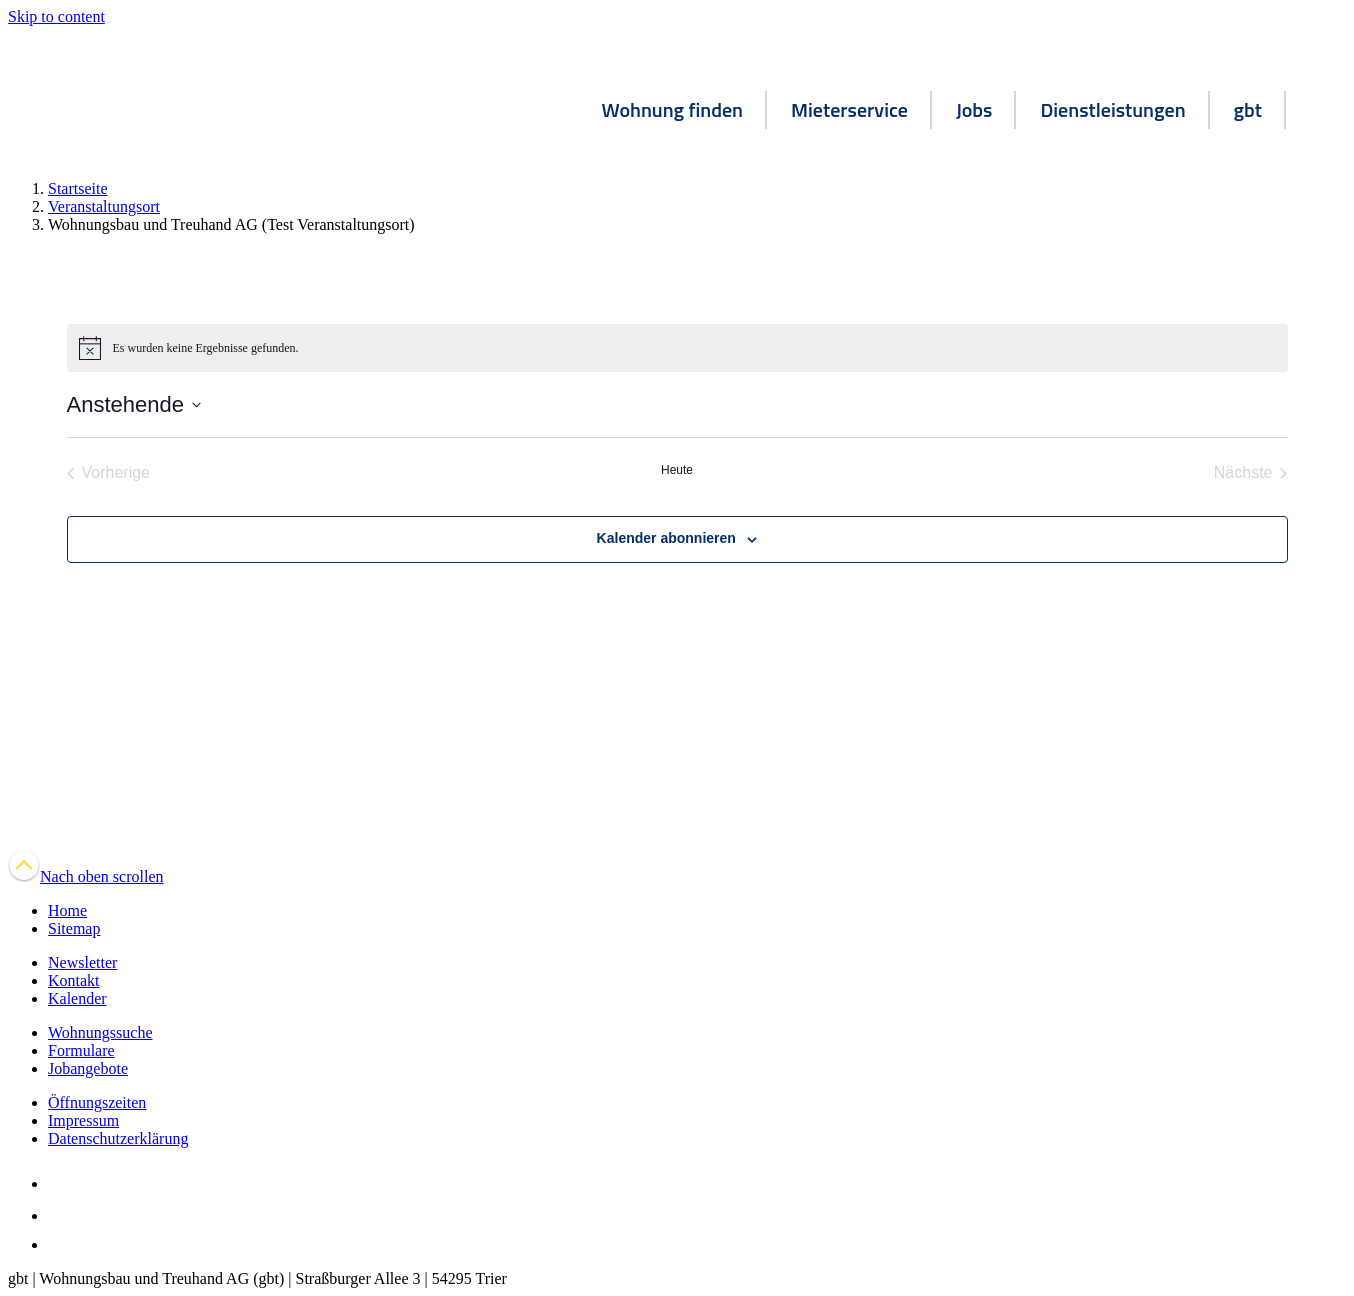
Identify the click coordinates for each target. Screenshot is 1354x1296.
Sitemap (74, 928)
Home (67, 910)
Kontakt (74, 980)
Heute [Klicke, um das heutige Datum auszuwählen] (677, 470)
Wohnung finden (672, 109)
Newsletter (82, 962)
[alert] (677, 348)
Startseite (78, 188)
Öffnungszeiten (97, 1102)
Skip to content (56, 16)
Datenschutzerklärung (118, 1138)
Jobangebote (88, 1068)
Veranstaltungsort (104, 206)
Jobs (974, 109)
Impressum (83, 1120)
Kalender (77, 998)
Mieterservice (849, 109)
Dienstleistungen (1112, 109)
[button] (1316, 113)
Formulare (81, 1050)
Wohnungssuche (100, 1032)
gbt (1248, 109)
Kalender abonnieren (666, 538)
